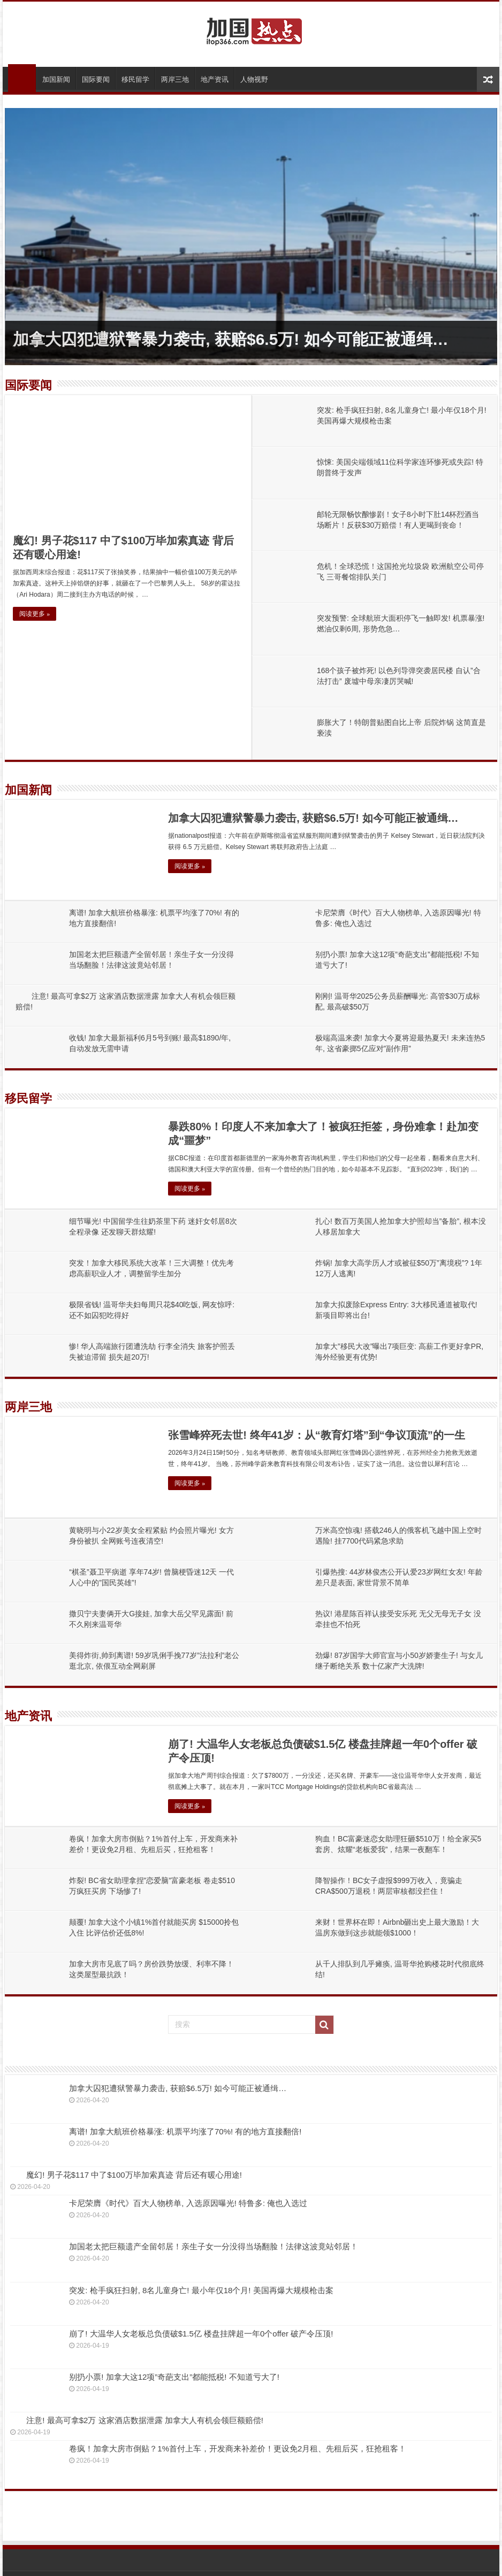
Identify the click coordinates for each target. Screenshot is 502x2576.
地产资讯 (215, 79)
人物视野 (254, 79)
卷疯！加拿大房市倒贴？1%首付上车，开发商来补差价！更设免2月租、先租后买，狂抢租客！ (237, 2448)
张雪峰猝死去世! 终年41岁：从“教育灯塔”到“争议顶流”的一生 (316, 1435)
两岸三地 (175, 79)
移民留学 (135, 79)
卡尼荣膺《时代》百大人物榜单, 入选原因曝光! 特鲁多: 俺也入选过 (188, 2203)
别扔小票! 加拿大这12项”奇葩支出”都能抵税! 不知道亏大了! (174, 2376)
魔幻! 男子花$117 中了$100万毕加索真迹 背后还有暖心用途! (134, 2174)
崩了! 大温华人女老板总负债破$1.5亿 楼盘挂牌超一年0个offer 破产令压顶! (201, 2333)
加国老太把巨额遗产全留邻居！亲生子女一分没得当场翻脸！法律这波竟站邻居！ (213, 2246)
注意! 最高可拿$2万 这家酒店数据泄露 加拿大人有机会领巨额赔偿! (144, 2420)
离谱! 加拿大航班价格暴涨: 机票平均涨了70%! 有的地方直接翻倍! (185, 2131)
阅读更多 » (34, 614)
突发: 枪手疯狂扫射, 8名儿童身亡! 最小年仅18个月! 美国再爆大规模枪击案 (201, 2290)
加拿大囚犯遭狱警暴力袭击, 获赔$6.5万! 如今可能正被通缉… (230, 339)
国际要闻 (96, 79)
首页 (22, 78)
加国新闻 (56, 79)
